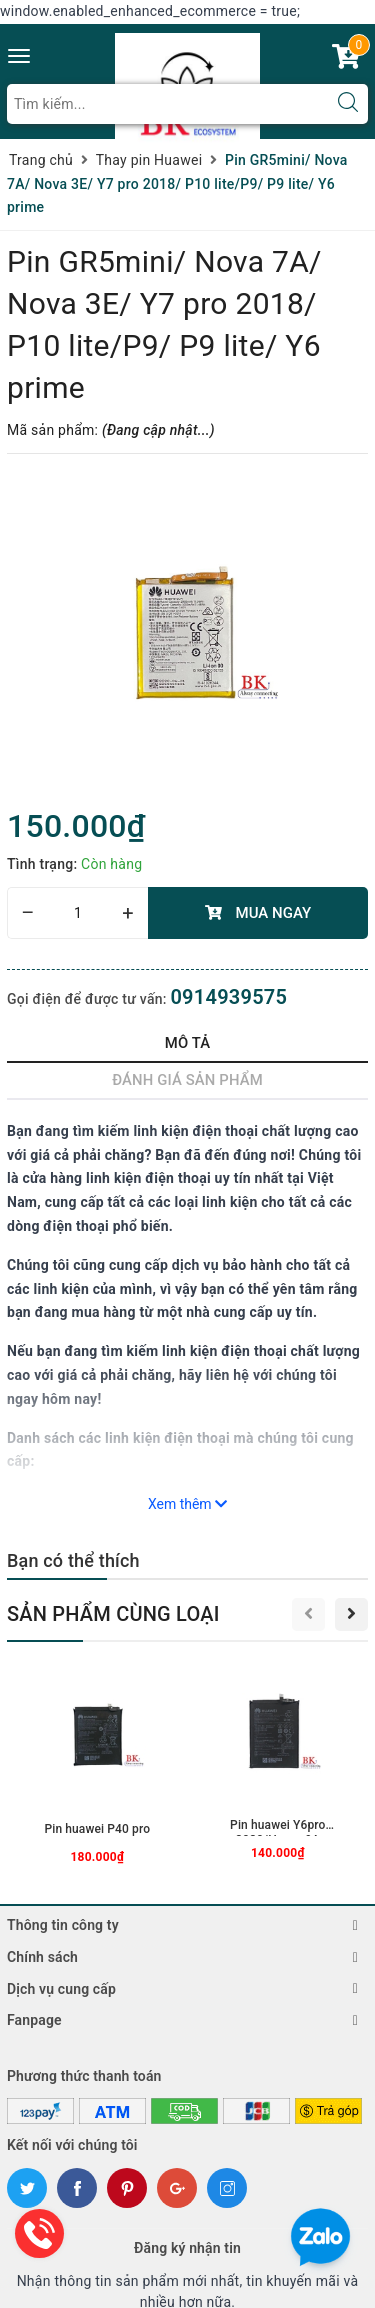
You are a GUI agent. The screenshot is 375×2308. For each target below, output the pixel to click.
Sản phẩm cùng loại (113, 1614)
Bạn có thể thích (73, 1560)
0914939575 (228, 997)
